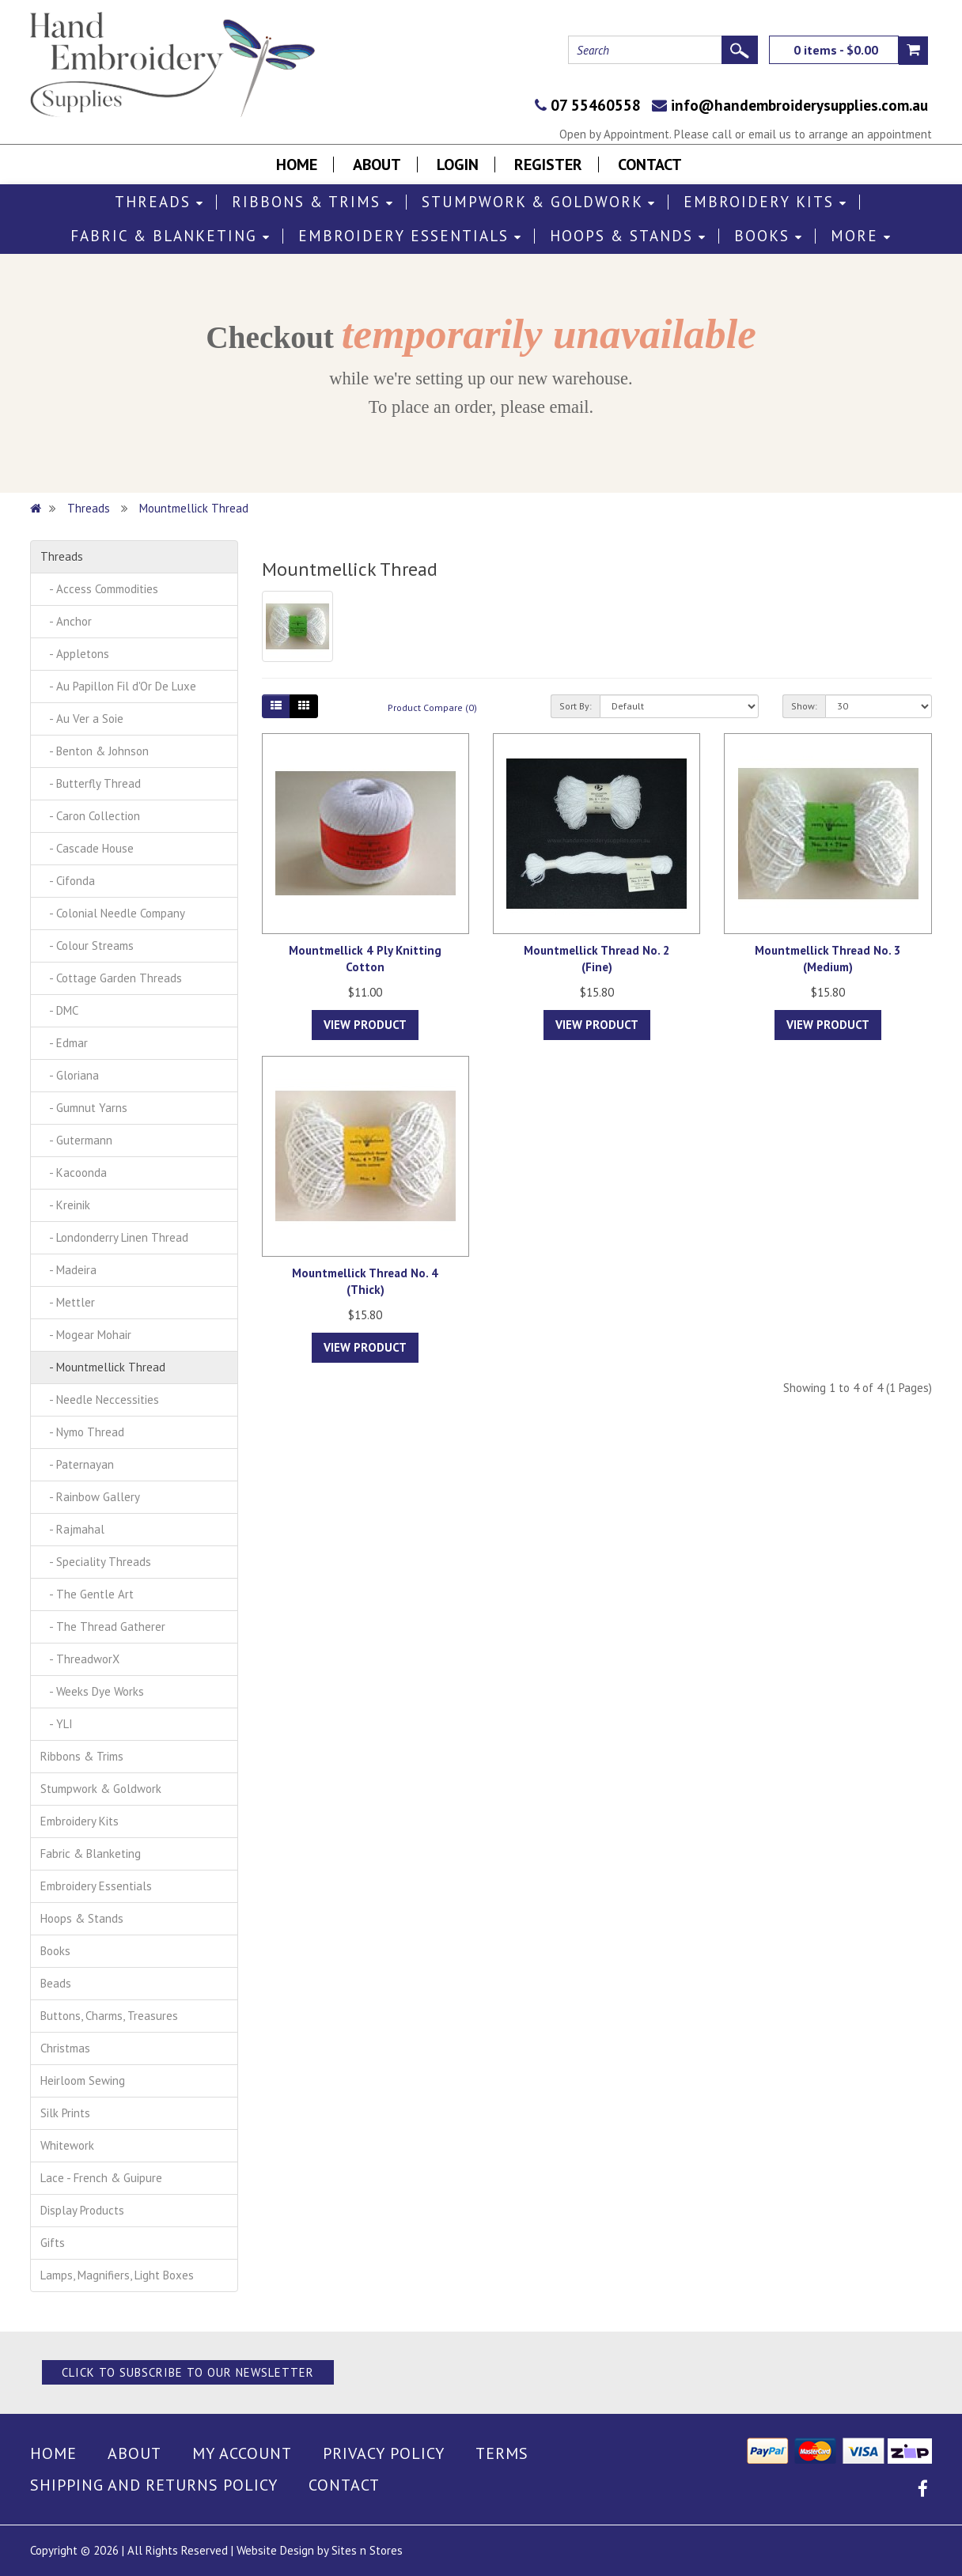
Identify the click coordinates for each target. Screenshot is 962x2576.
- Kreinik (65, 1204)
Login (458, 164)
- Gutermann (76, 1140)
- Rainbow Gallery (90, 1496)
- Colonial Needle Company (112, 913)
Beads (55, 1983)
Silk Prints (65, 2112)
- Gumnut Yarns (83, 1107)
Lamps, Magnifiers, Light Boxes (117, 2275)
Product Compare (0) (432, 707)
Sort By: (575, 706)
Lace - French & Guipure (101, 2177)
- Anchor (66, 621)
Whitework (67, 2145)
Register (548, 164)
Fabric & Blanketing (170, 236)
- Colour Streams (87, 945)
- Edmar (64, 1042)
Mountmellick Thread (193, 508)
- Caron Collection (90, 815)
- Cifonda (67, 880)
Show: (804, 706)
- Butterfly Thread (90, 783)
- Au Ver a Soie (81, 718)
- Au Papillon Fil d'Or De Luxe (118, 686)
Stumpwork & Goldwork (539, 202)
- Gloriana (69, 1075)
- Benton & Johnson (94, 750)
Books (768, 236)
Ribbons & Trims (313, 202)
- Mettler (67, 1302)
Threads (159, 202)
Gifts (52, 2242)
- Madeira (68, 1269)
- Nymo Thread (82, 1431)
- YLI (56, 1723)
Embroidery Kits (765, 202)
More (861, 236)
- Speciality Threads (95, 1561)
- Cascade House (87, 848)
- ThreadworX (79, 1658)
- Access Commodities (99, 588)
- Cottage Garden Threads (111, 977)
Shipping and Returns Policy (154, 2485)
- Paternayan (77, 1464)
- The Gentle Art (87, 1594)
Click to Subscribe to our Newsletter (188, 2372)
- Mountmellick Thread (102, 1367)
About (377, 164)
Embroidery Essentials (410, 236)
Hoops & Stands (628, 236)
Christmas (65, 2048)
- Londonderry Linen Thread (114, 1237)
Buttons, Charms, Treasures (109, 2015)
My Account (242, 2453)
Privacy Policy (384, 2453)
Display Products (82, 2210)
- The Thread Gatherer (102, 1626)
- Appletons (74, 653)
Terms (501, 2453)
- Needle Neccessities (99, 1399)
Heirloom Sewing (82, 2080)
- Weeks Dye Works (92, 1691)
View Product (365, 1024)
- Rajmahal (72, 1529)
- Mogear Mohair (85, 1334)
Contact (650, 164)
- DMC (59, 1010)
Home (296, 164)
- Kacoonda (73, 1172)
